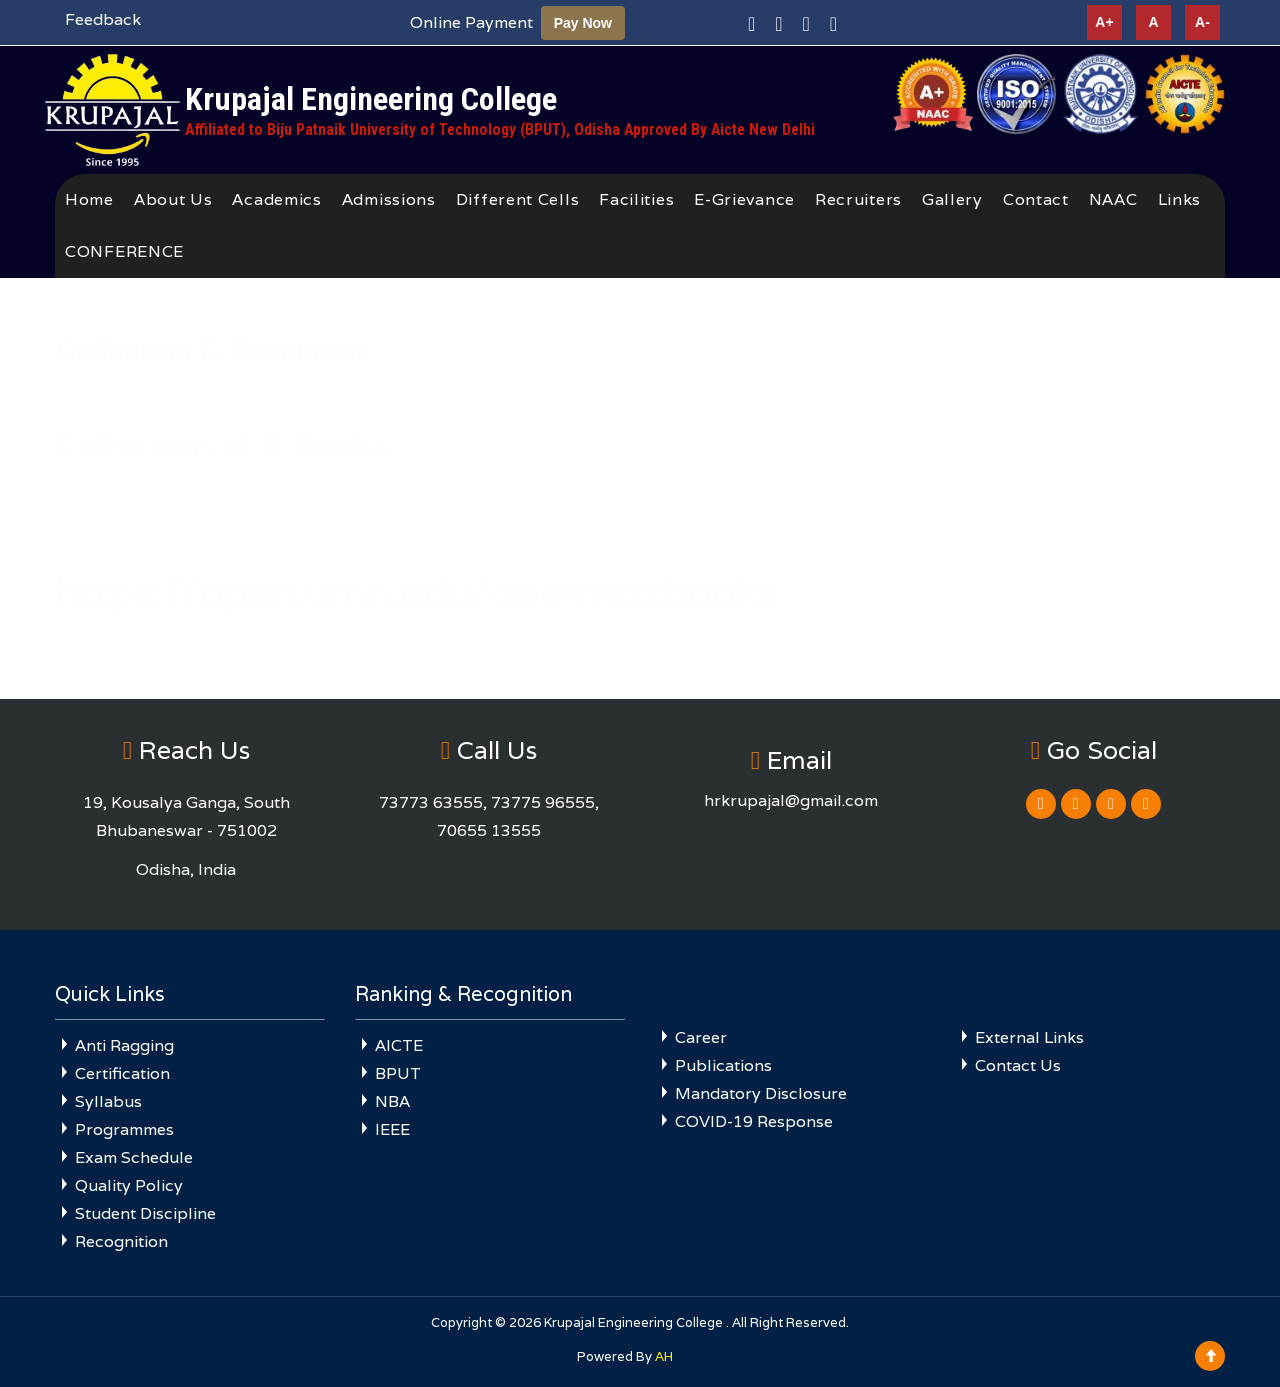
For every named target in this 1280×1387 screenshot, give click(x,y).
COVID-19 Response (754, 1121)
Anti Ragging (124, 1045)
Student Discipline (145, 1213)
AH (664, 1356)
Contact (1036, 199)
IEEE (392, 1129)
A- (1202, 22)
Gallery (952, 199)
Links (1180, 199)
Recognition (121, 1241)
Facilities (636, 199)
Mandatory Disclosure (761, 1093)
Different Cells (518, 199)
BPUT (398, 1073)
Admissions (389, 199)
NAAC (1113, 199)
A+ (1104, 22)
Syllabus (108, 1101)
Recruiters (858, 199)
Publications (723, 1065)
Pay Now (583, 23)
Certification (122, 1073)
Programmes (124, 1129)
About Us (173, 199)
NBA (392, 1101)
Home (89, 199)
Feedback (103, 19)
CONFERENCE (124, 251)
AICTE (399, 1045)
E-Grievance (744, 199)
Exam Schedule (134, 1157)
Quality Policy (129, 1185)
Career (701, 1037)
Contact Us (1018, 1065)
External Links (1029, 1037)
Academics (276, 199)
